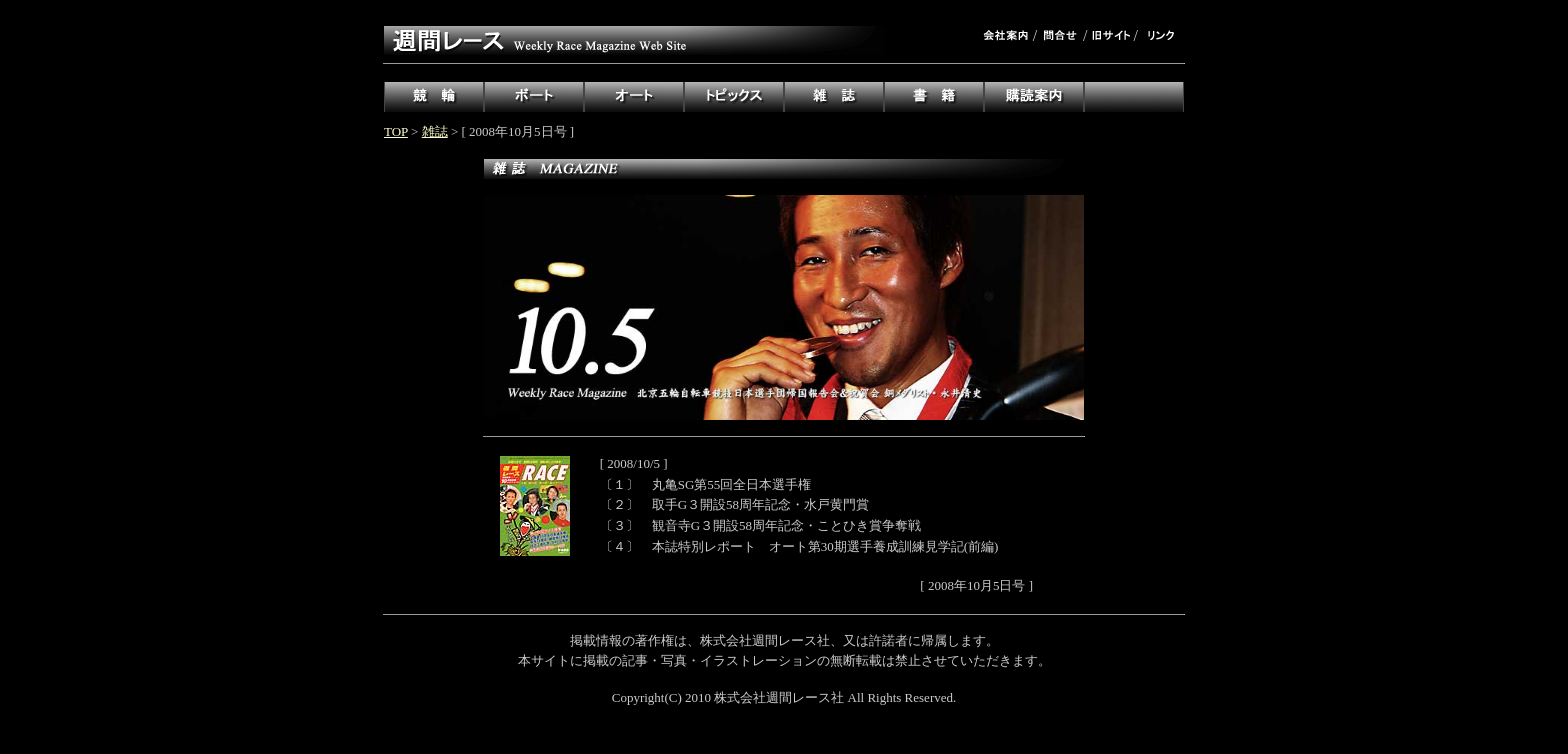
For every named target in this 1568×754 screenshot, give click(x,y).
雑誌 (435, 131)
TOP (396, 131)
